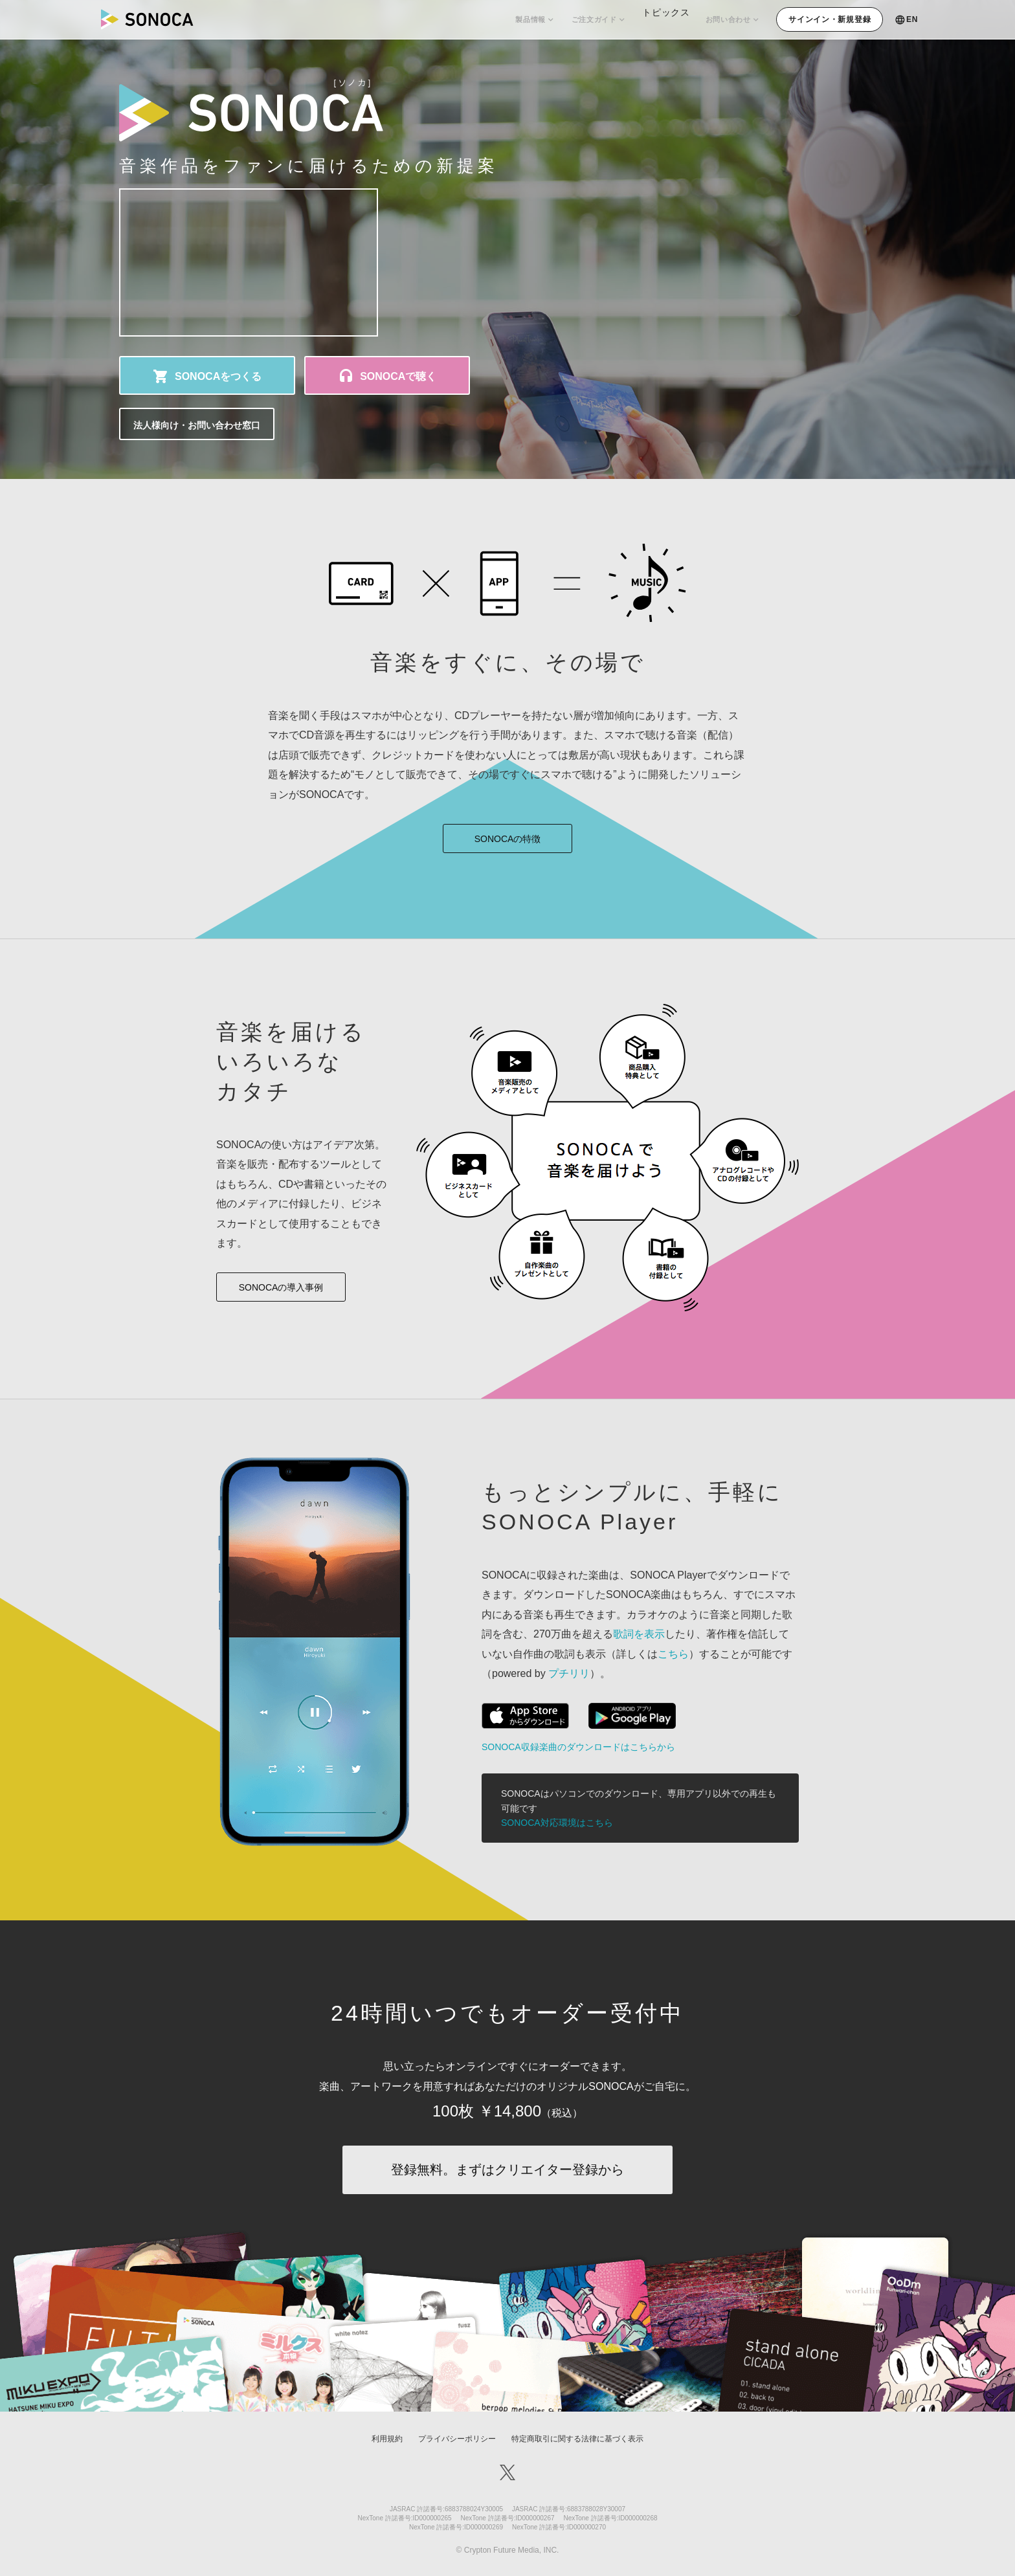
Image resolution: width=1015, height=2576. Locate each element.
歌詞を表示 (639, 1633)
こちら (673, 1654)
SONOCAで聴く (398, 376)
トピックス (658, 19)
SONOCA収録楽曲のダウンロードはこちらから (578, 1747)
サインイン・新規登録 (829, 19)
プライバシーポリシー (457, 2438)
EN (912, 19)
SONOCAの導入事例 (281, 1287)
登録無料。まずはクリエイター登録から (507, 2169)
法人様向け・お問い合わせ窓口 (196, 425)
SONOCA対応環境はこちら (557, 1822)
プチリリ (569, 1673)
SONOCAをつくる (218, 376)
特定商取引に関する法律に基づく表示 (577, 2438)
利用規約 (387, 2438)
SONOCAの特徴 (507, 839)
